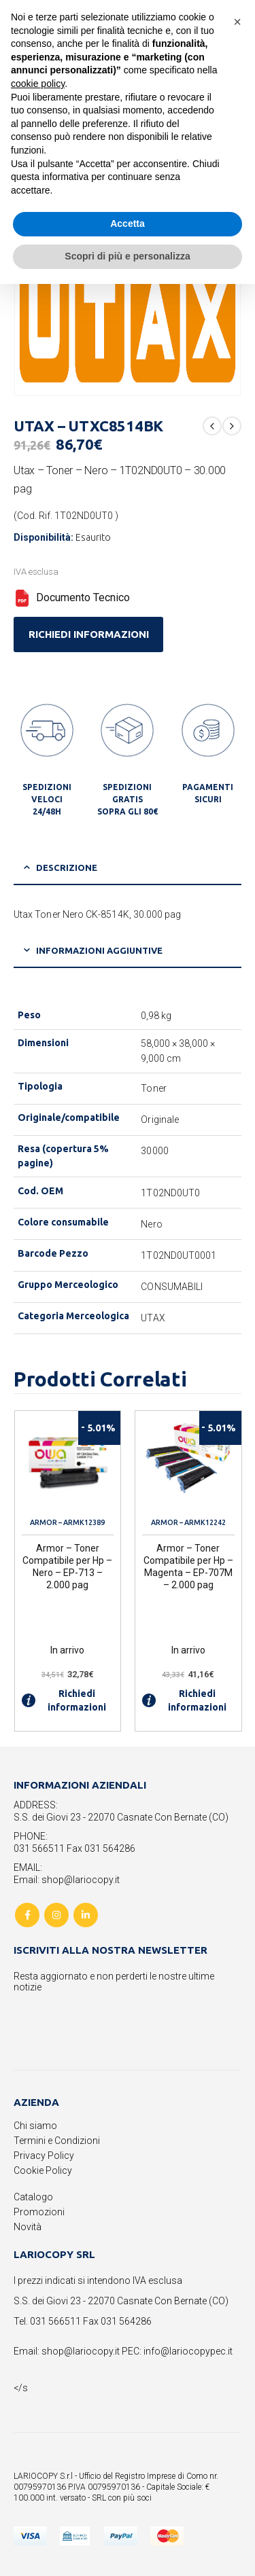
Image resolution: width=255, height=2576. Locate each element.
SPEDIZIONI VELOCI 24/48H (46, 799)
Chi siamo (35, 2125)
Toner (153, 1088)
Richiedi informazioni (64, 1700)
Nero (151, 1224)
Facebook (27, 1915)
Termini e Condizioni (57, 2140)
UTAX (153, 1317)
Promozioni (39, 2211)
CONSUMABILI (172, 1286)
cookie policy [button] (38, 83)
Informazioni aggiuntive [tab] (99, 950)
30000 (154, 1150)
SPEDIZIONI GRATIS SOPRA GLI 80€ (127, 799)
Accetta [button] (127, 223)
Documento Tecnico (72, 597)
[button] (237, 22)
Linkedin (85, 1915)
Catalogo (33, 2197)
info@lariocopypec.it (188, 2351)
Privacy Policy (44, 2155)
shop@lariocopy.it (80, 2351)
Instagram (56, 1915)
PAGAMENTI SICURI (207, 793)
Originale (160, 1119)
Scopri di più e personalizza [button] (127, 256)
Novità (27, 2226)
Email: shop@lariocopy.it (67, 1879)
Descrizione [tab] (66, 867)
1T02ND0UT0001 (178, 1255)
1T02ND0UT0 (170, 1192)
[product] (68, 1464)
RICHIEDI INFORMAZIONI (89, 634)
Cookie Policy (43, 2170)
